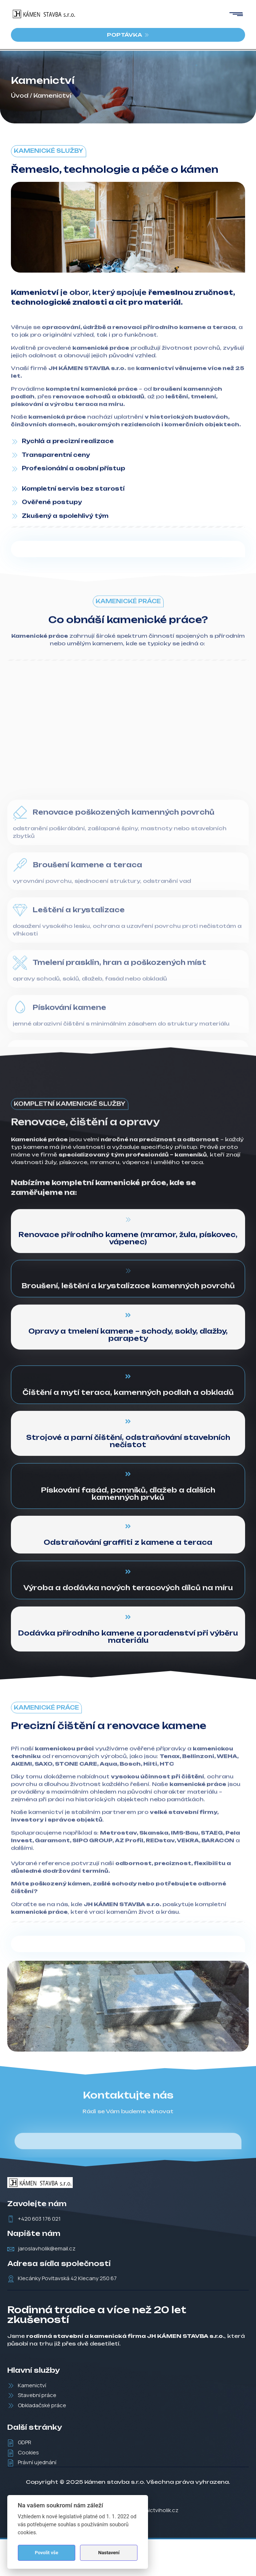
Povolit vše (46, 2552)
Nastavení (109, 2552)
